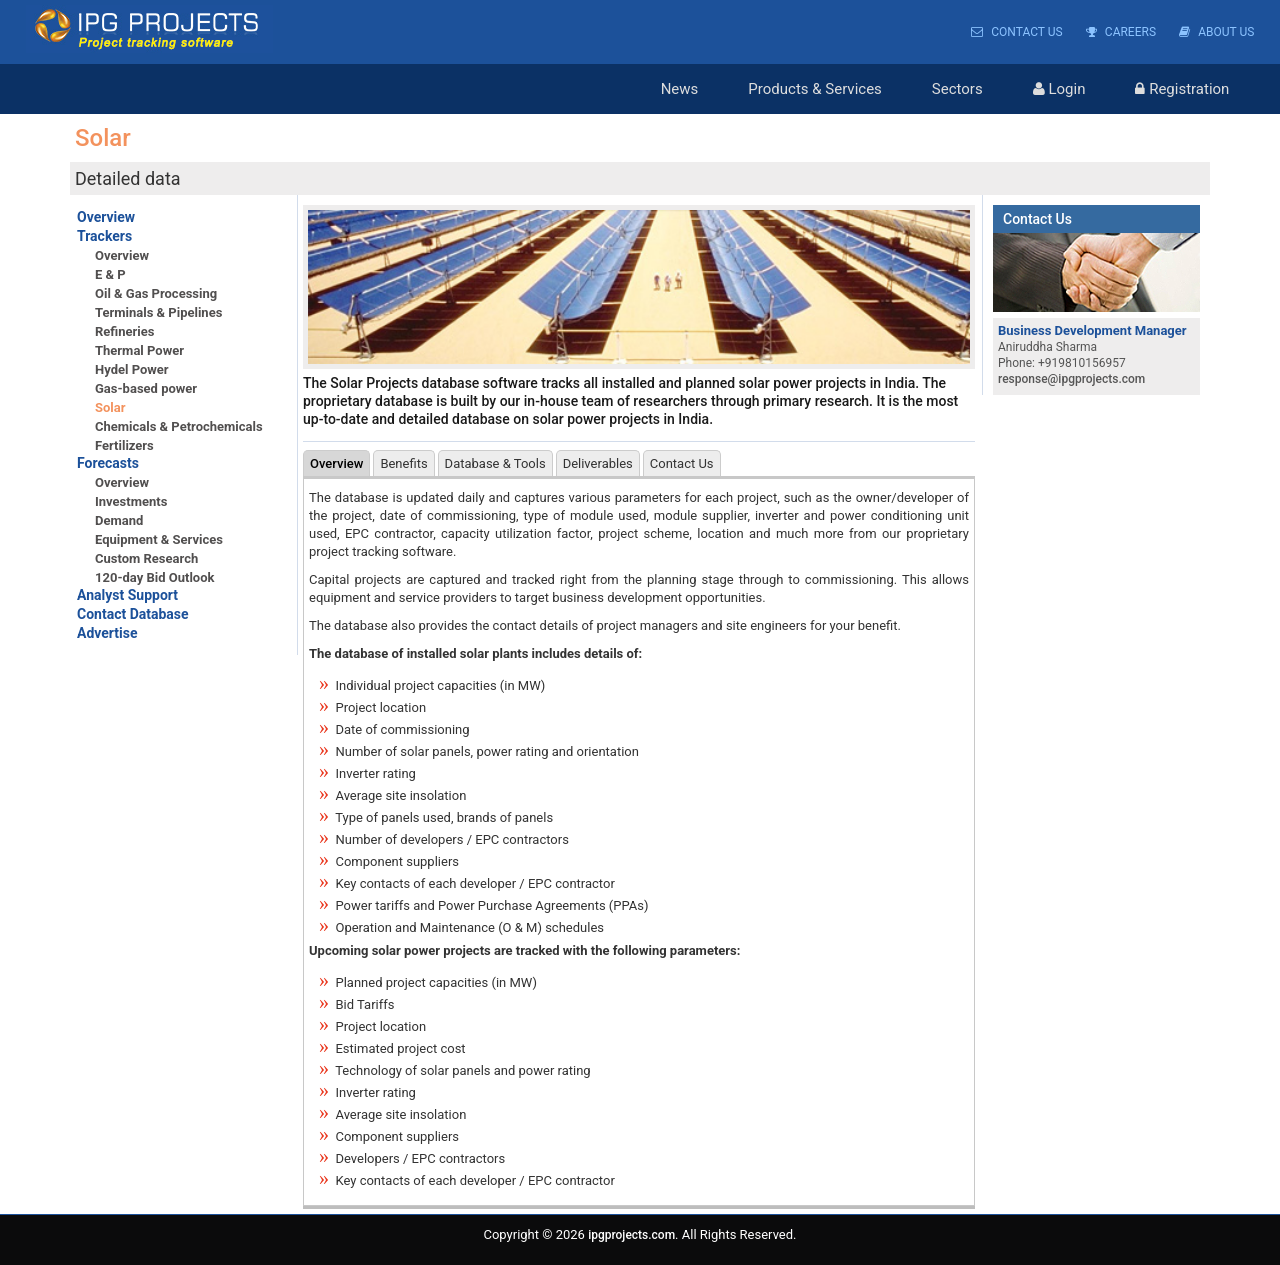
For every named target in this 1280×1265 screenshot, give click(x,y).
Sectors (957, 89)
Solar (110, 407)
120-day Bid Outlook (154, 577)
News (680, 89)
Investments (131, 501)
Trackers (104, 236)
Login (1059, 89)
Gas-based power (146, 388)
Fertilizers (124, 445)
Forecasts (108, 463)
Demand (119, 520)
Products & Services (815, 89)
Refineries (124, 331)
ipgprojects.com (631, 1235)
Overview (106, 217)
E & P (110, 274)
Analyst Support (127, 595)
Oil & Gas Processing (156, 293)
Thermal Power (139, 350)
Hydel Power (132, 369)
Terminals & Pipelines (158, 312)
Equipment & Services (159, 539)
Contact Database (133, 614)
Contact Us (1016, 32)
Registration (1182, 89)
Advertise (107, 633)
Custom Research (146, 558)
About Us (1216, 32)
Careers (1121, 32)
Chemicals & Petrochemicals (179, 426)
